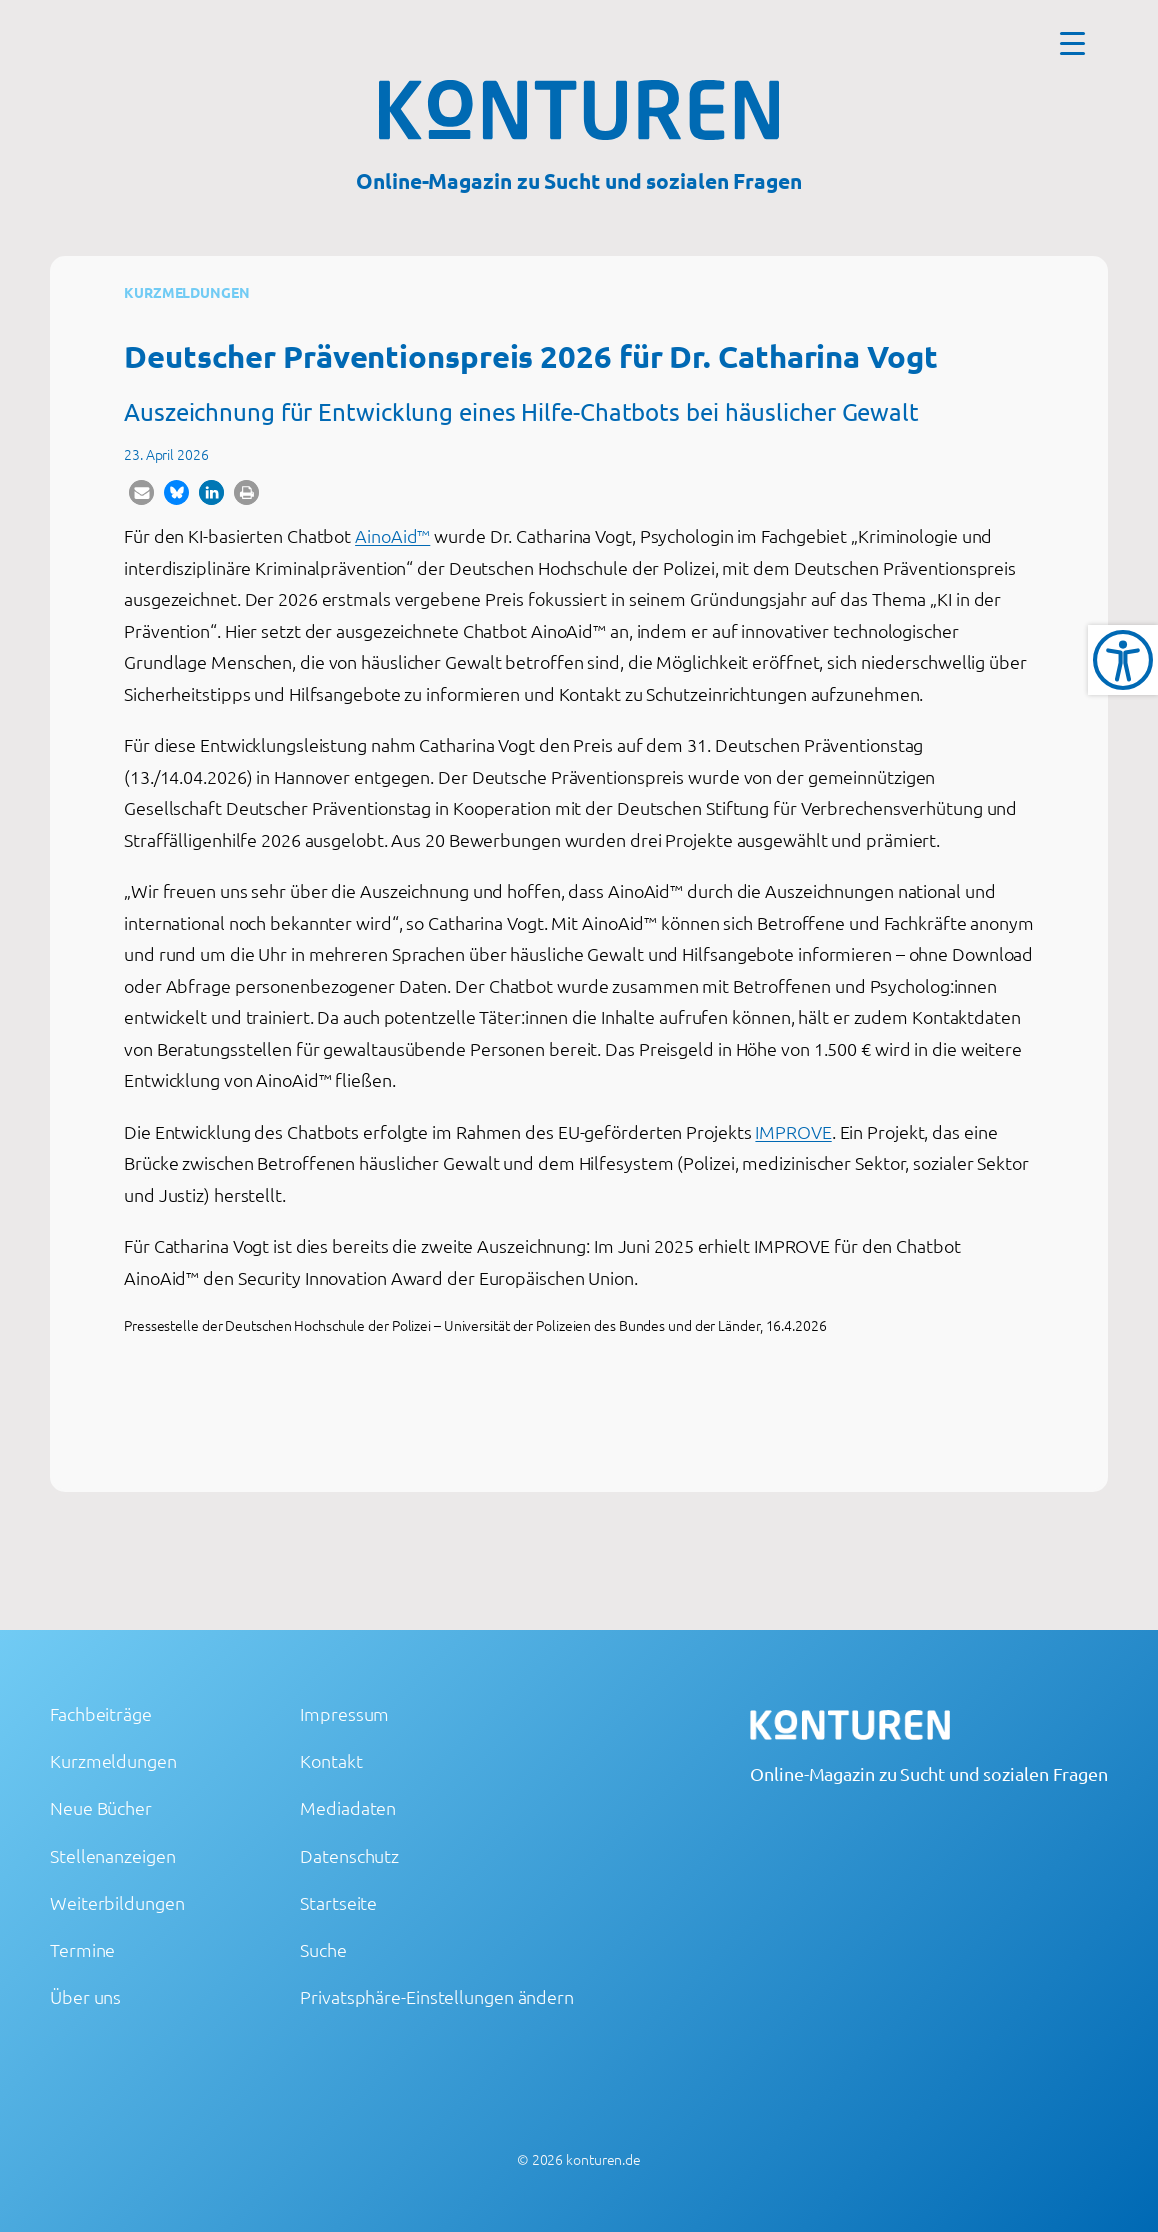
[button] (141, 492)
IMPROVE (793, 1131)
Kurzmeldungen (187, 292)
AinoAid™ (392, 535)
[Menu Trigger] (1072, 42)
